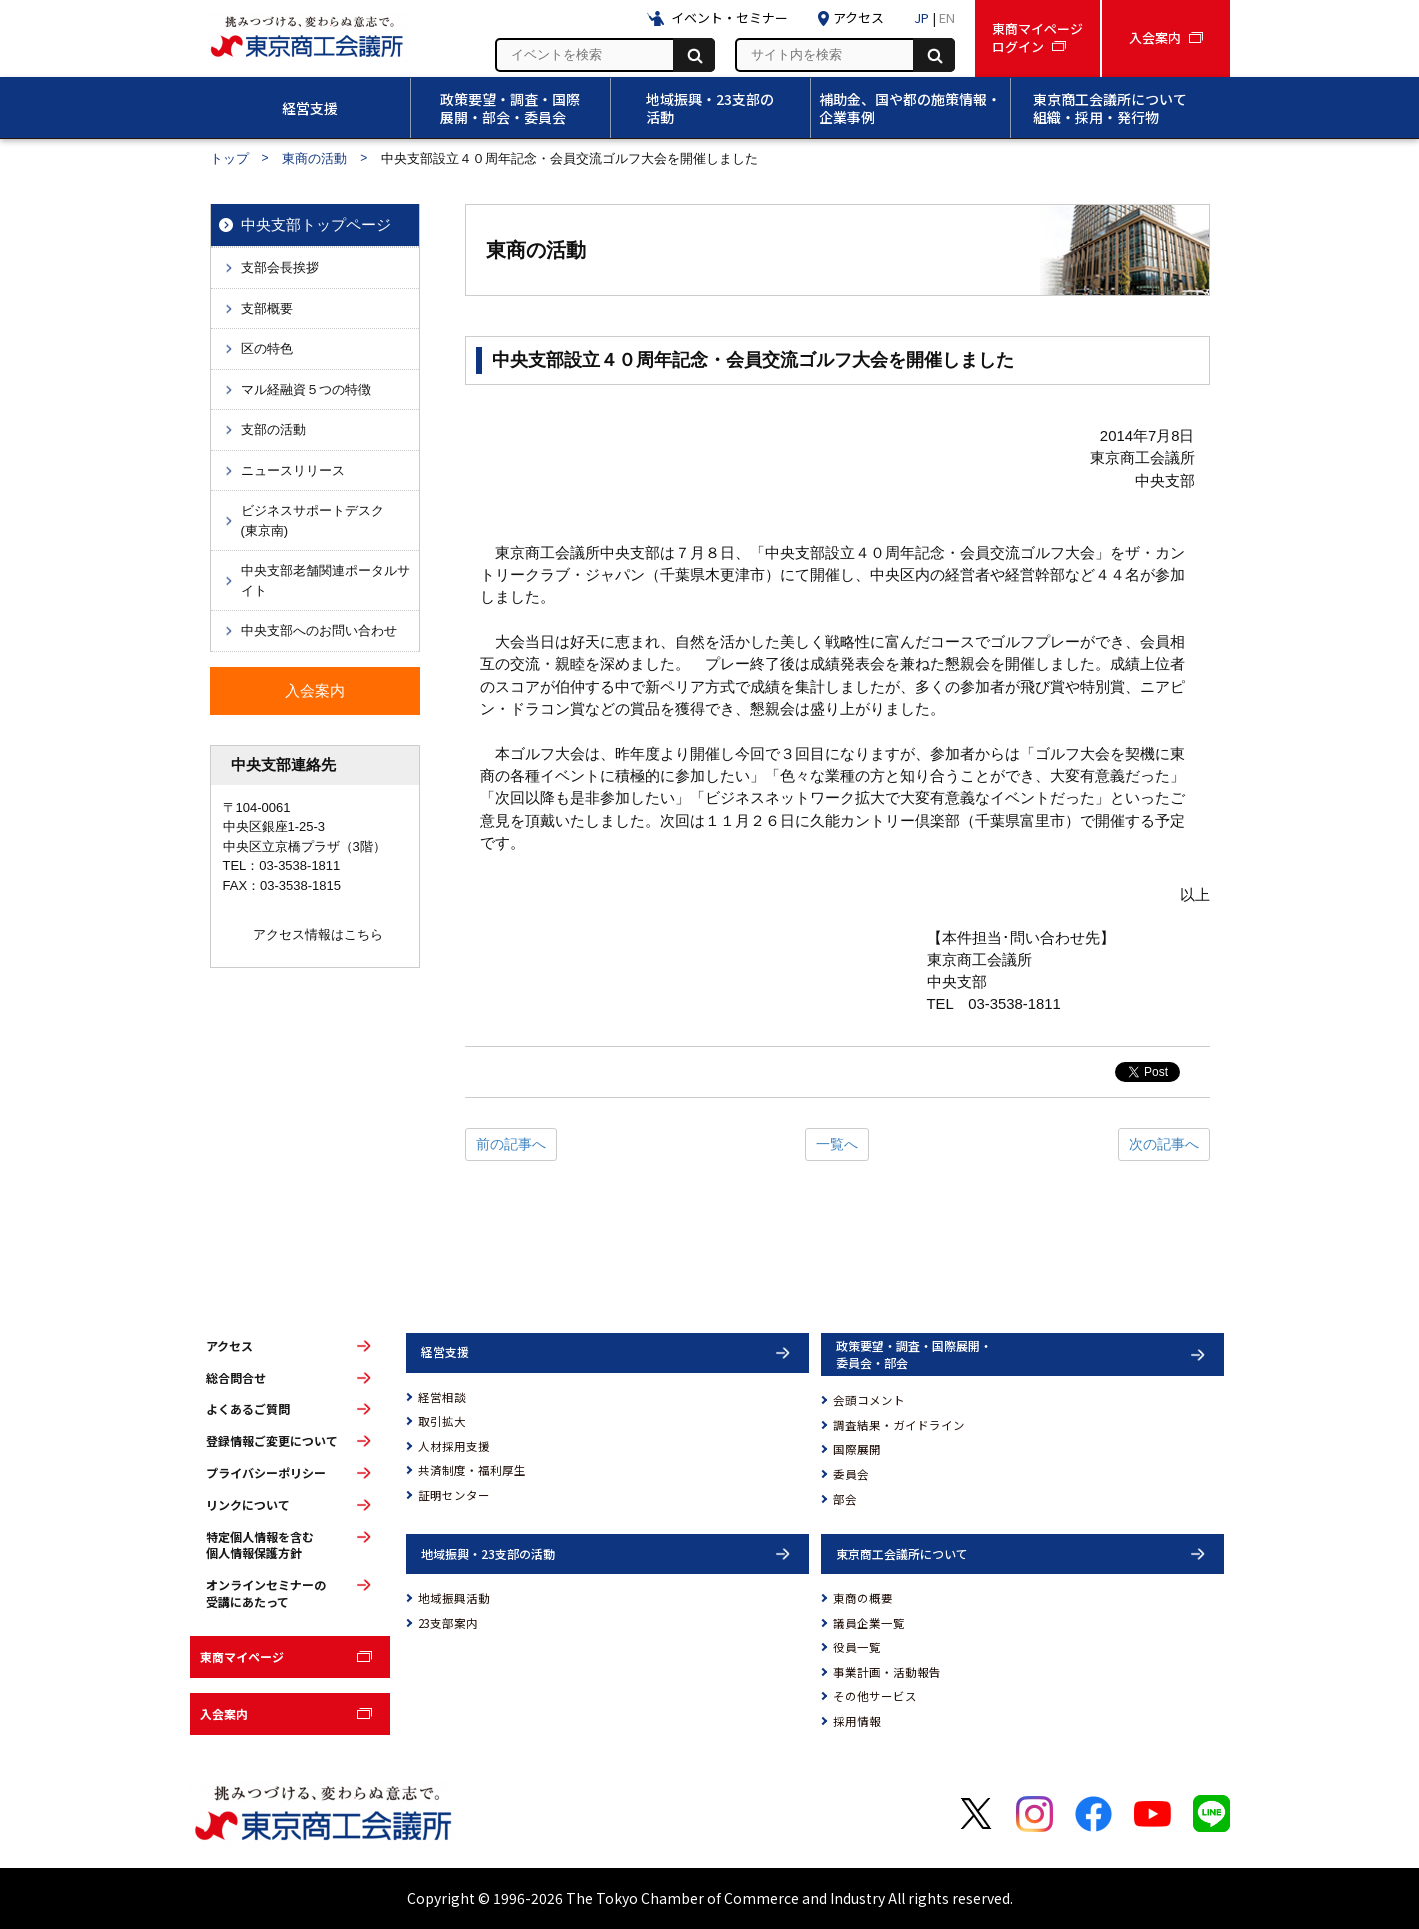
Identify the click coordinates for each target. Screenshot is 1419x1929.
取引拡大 (442, 1421)
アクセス (229, 1346)
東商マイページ (242, 1656)
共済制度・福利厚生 (472, 1470)
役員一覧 (857, 1647)
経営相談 (442, 1397)
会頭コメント (869, 1400)
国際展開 (857, 1449)
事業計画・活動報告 (887, 1672)
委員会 (851, 1474)
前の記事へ (511, 1144)
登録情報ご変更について (272, 1441)
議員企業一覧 (869, 1623)
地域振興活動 (454, 1598)
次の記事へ (1164, 1144)
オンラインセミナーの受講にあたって (266, 1593)
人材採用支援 (454, 1446)
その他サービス (875, 1696)
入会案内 (224, 1713)
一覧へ (837, 1144)
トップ (229, 158)
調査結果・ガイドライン (899, 1425)
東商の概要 (863, 1598)
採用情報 (857, 1721)
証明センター (454, 1495)
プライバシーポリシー (266, 1473)
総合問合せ (236, 1378)
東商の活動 (314, 158)
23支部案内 (448, 1623)
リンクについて (248, 1505)
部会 (845, 1499)
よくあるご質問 (248, 1409)
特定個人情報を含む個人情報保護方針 (260, 1545)
